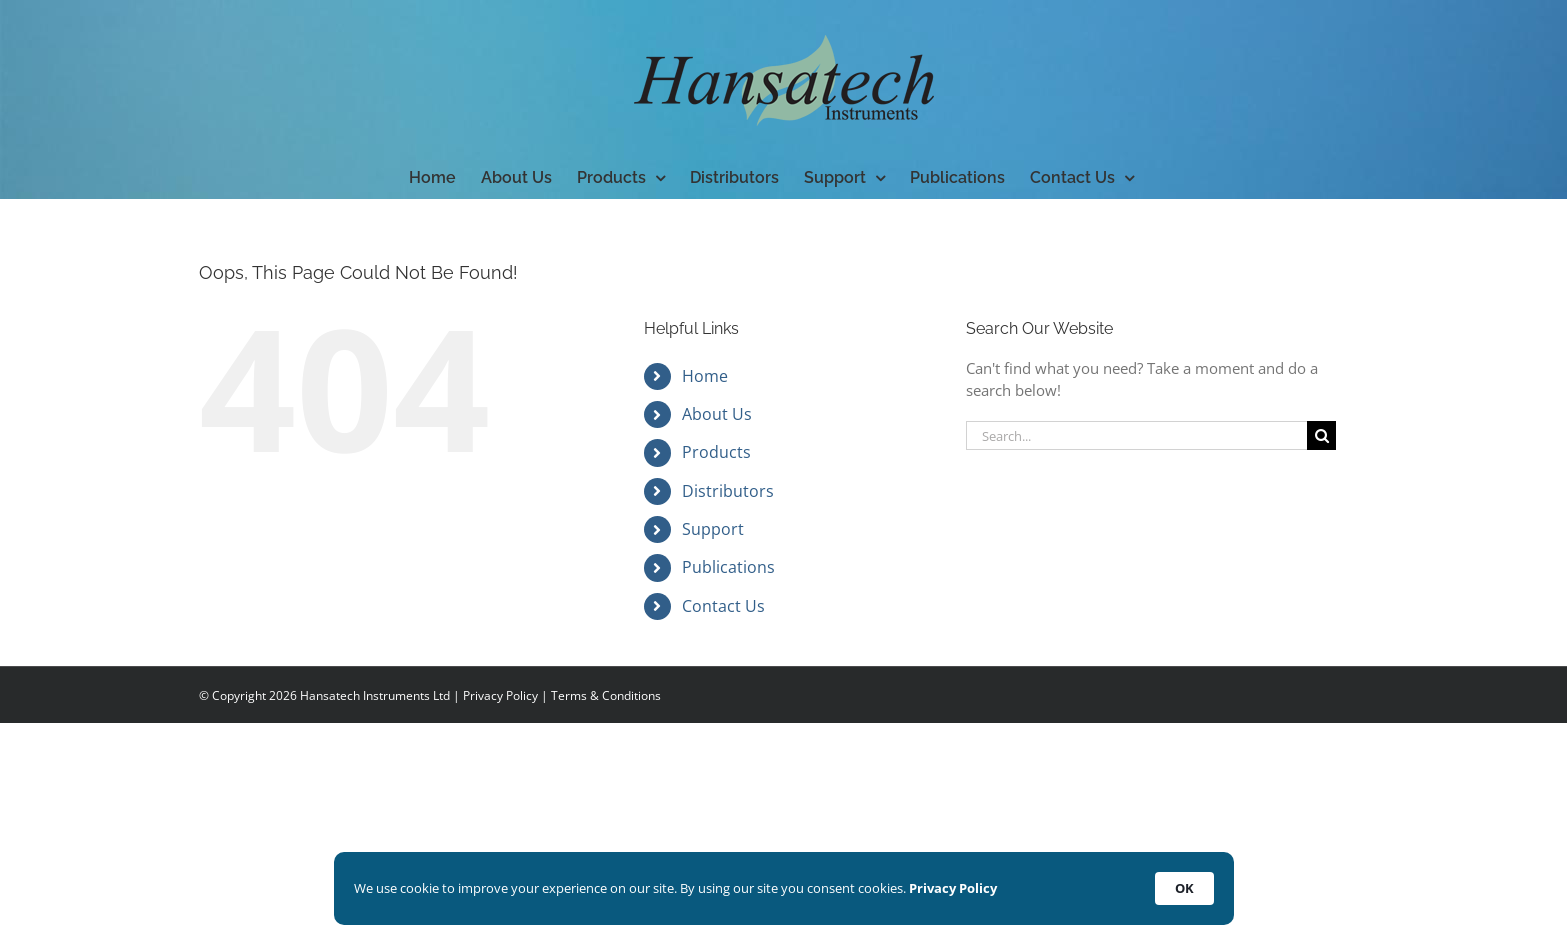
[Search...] (1136, 435)
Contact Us (723, 606)
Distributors (728, 491)
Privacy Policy (500, 695)
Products (716, 452)
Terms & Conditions (606, 695)
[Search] (1321, 435)
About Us (717, 414)
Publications (728, 567)
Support (713, 529)
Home (705, 376)
